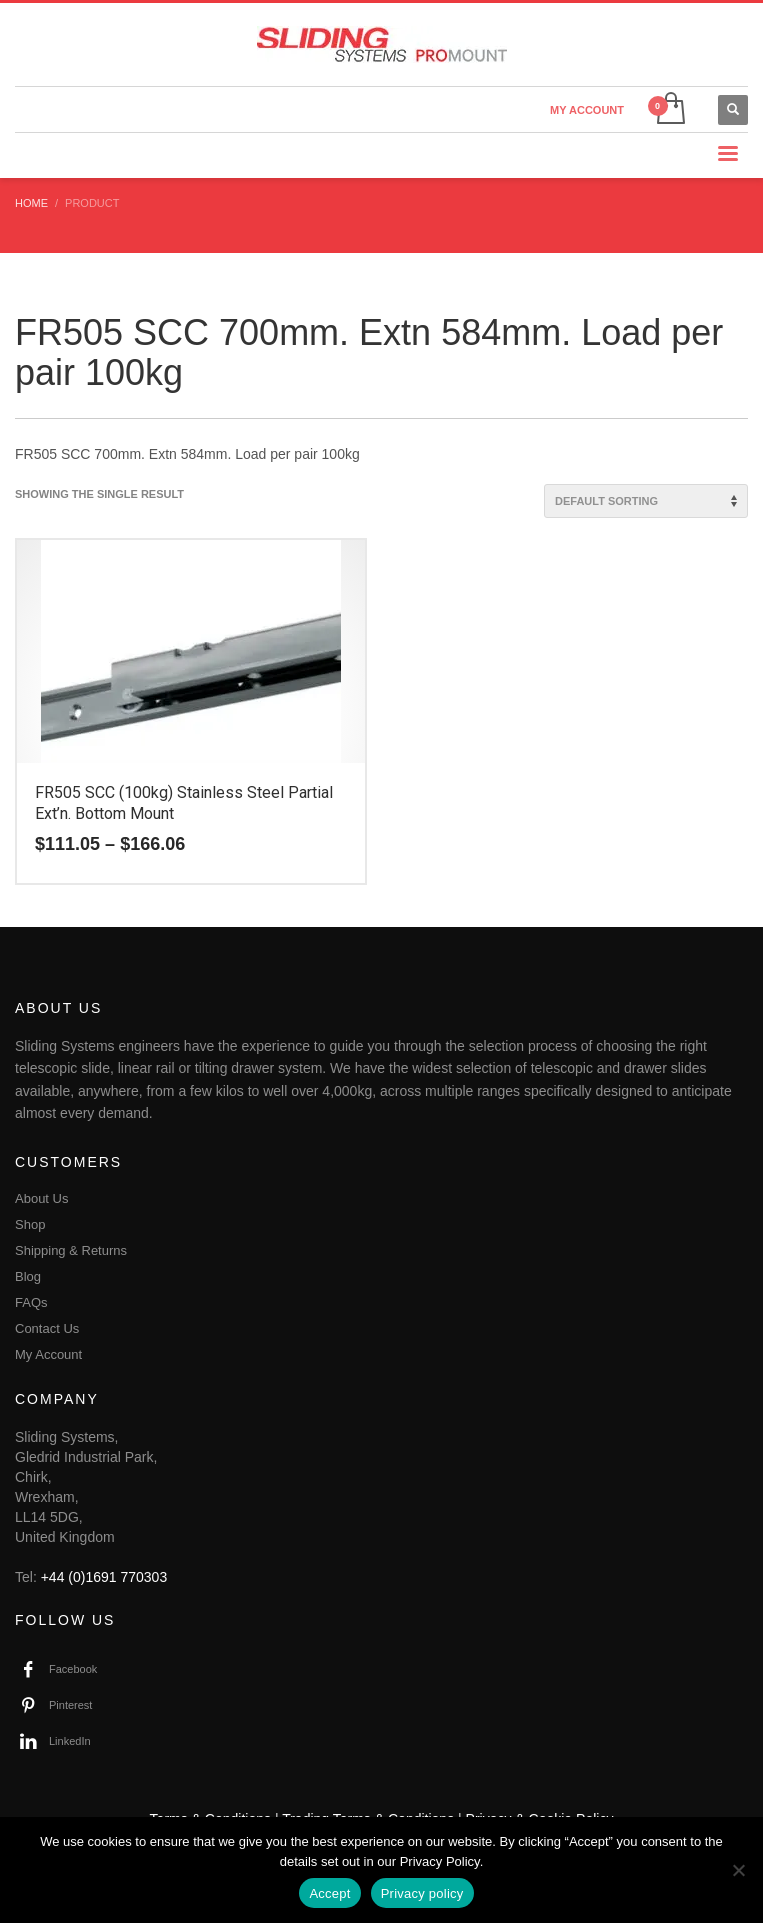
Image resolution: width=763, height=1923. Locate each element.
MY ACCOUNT (587, 110)
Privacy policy (422, 1893)
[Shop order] (646, 501)
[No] (738, 1870)
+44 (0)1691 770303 (104, 1577)
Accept (329, 1893)
